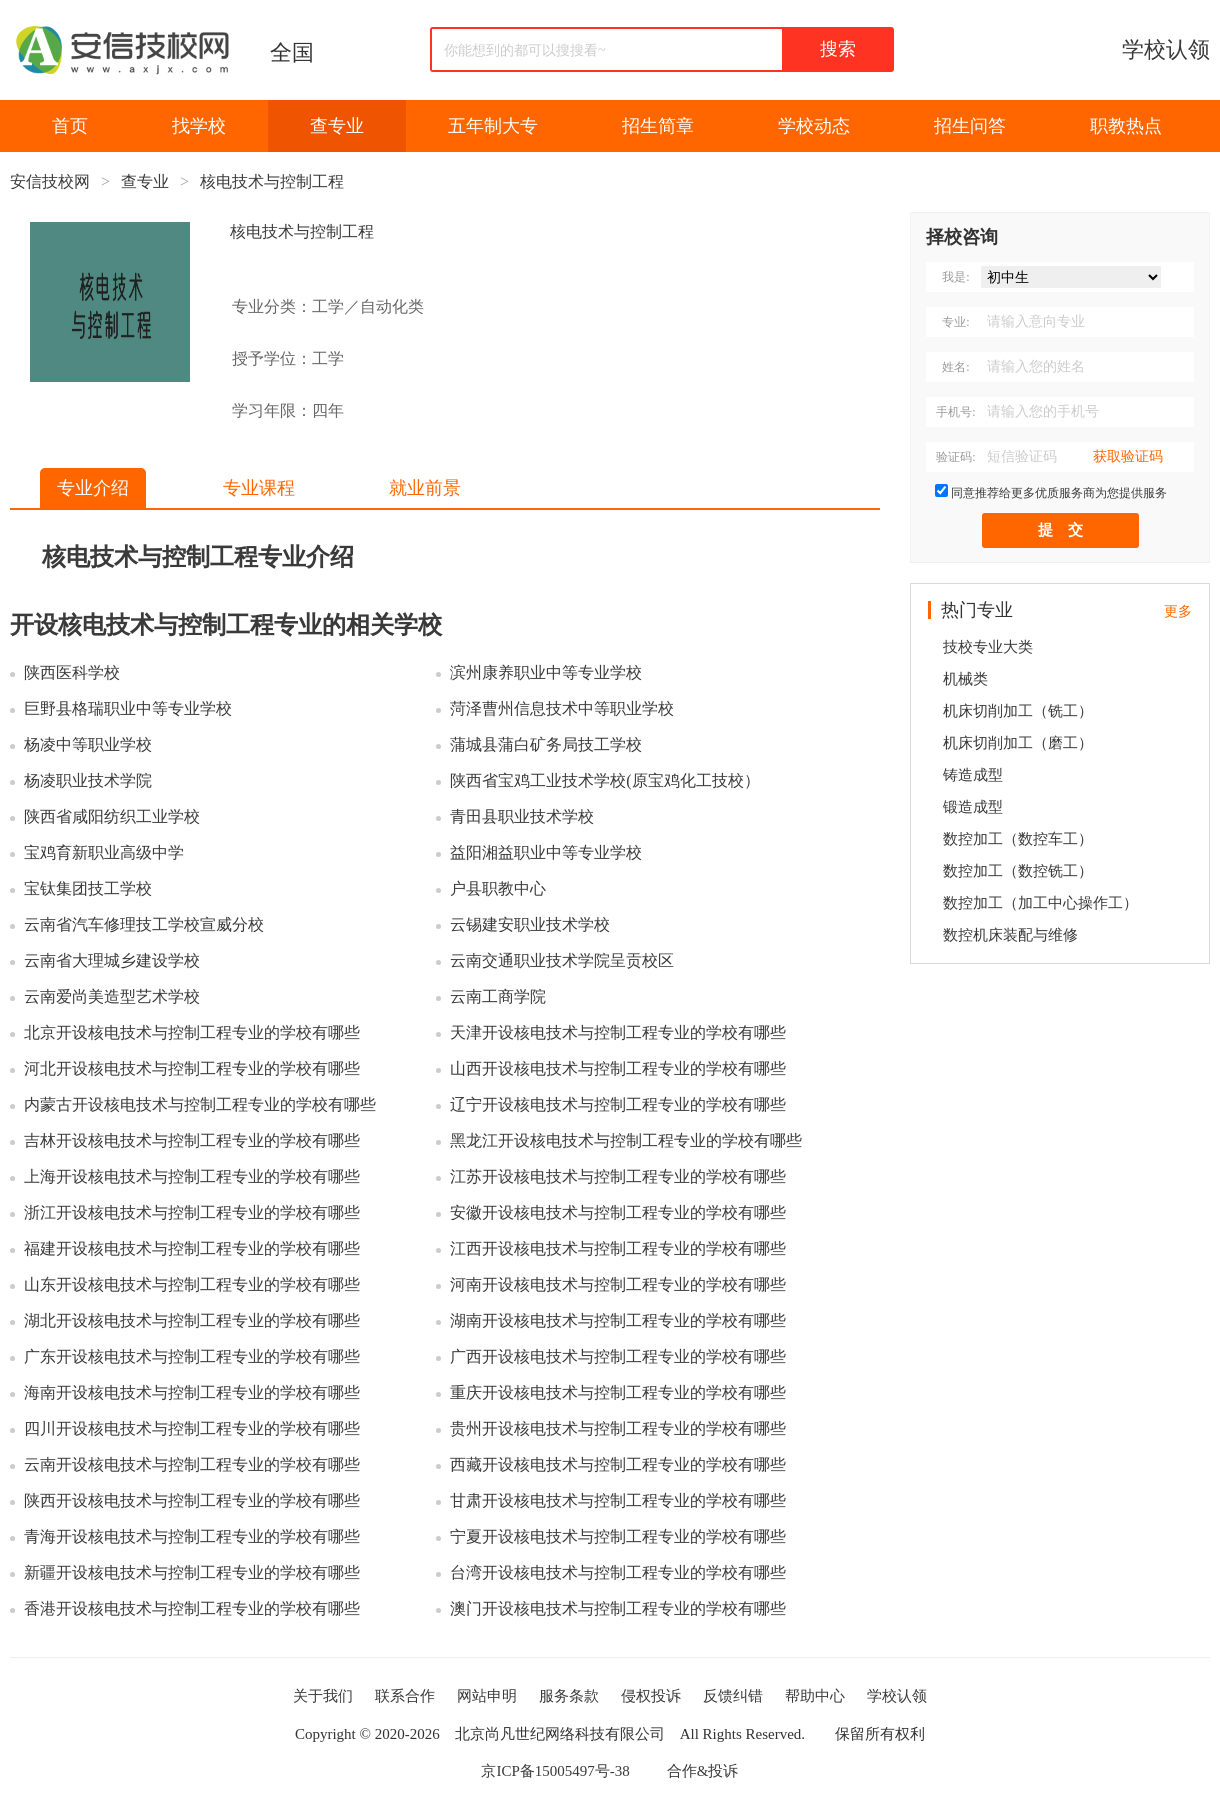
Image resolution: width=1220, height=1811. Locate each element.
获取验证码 (1128, 456)
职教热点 (1126, 126)
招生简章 (658, 126)
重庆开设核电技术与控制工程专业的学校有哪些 (618, 1392)
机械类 (965, 679)
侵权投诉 (651, 1696)
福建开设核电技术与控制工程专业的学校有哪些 (192, 1248)
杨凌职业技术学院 (88, 780)
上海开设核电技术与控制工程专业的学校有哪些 (192, 1176)
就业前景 (425, 488)
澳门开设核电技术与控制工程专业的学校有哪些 (618, 1608)
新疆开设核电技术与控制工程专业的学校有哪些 (192, 1572)
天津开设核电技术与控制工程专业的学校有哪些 (618, 1032)
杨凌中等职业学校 (88, 744)
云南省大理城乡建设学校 (112, 960)
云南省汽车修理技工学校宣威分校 (144, 924)
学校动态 (814, 126)
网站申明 (487, 1696)
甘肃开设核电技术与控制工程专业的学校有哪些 (618, 1500)
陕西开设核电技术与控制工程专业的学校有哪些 (192, 1500)
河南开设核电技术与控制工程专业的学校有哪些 (618, 1284)
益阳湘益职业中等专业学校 (546, 852)
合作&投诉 (703, 1771)
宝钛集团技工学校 (88, 888)
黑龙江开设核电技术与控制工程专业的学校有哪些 (626, 1140)
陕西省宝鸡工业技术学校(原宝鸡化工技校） (604, 780)
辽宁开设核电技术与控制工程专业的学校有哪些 (618, 1104)
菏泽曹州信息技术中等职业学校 (562, 708)
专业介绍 (93, 488)
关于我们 (323, 1696)
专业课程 (259, 488)
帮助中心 (815, 1696)
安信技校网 (50, 181)
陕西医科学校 (72, 672)
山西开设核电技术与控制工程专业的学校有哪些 (618, 1068)
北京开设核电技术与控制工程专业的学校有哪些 (192, 1032)
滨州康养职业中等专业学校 (546, 672)
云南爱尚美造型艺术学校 (112, 996)
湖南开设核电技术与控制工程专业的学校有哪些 (618, 1320)
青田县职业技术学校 (522, 816)
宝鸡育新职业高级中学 (104, 852)
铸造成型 (973, 775)
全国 (292, 52)
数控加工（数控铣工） (1018, 871)
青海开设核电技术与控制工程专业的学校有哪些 (192, 1536)
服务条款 (569, 1696)
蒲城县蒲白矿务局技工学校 (546, 744)
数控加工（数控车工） (1018, 839)
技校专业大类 (988, 647)
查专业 (337, 126)
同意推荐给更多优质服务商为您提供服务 (1059, 493)
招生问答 (970, 126)
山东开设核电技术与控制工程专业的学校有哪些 (192, 1284)
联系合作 (405, 1696)
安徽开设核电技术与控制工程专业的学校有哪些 (618, 1212)
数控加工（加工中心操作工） (1040, 903)
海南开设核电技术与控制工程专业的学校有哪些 (192, 1392)
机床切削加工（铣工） (1018, 711)
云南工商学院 (498, 996)
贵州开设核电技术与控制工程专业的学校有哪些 (618, 1428)
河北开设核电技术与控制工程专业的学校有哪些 (192, 1068)
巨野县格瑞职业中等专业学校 (128, 708)
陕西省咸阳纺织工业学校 (112, 816)
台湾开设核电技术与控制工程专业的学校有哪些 (618, 1572)
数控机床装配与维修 (1010, 935)
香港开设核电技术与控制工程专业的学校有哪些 (192, 1608)
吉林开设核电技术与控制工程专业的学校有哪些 (192, 1140)
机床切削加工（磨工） (1018, 743)
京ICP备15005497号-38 (555, 1771)
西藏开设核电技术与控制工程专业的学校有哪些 (618, 1464)
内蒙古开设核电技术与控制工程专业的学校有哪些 (200, 1104)
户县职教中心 (498, 888)
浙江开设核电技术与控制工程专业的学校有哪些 (192, 1212)
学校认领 (1166, 49)
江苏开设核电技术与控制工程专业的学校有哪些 (618, 1176)
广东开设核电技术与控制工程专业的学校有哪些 (192, 1356)
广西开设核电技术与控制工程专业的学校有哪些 (618, 1356)
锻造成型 (973, 807)
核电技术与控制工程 (272, 181)
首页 (70, 126)
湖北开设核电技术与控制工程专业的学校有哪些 (192, 1320)
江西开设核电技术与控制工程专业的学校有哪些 (618, 1248)
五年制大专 (493, 126)
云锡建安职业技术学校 (530, 924)
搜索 (838, 49)
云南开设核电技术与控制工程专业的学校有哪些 (192, 1464)
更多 (1178, 611)
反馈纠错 (733, 1696)
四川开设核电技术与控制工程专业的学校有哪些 (192, 1428)
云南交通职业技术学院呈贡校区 (562, 960)
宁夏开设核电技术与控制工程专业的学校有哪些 (618, 1536)
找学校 (199, 126)
